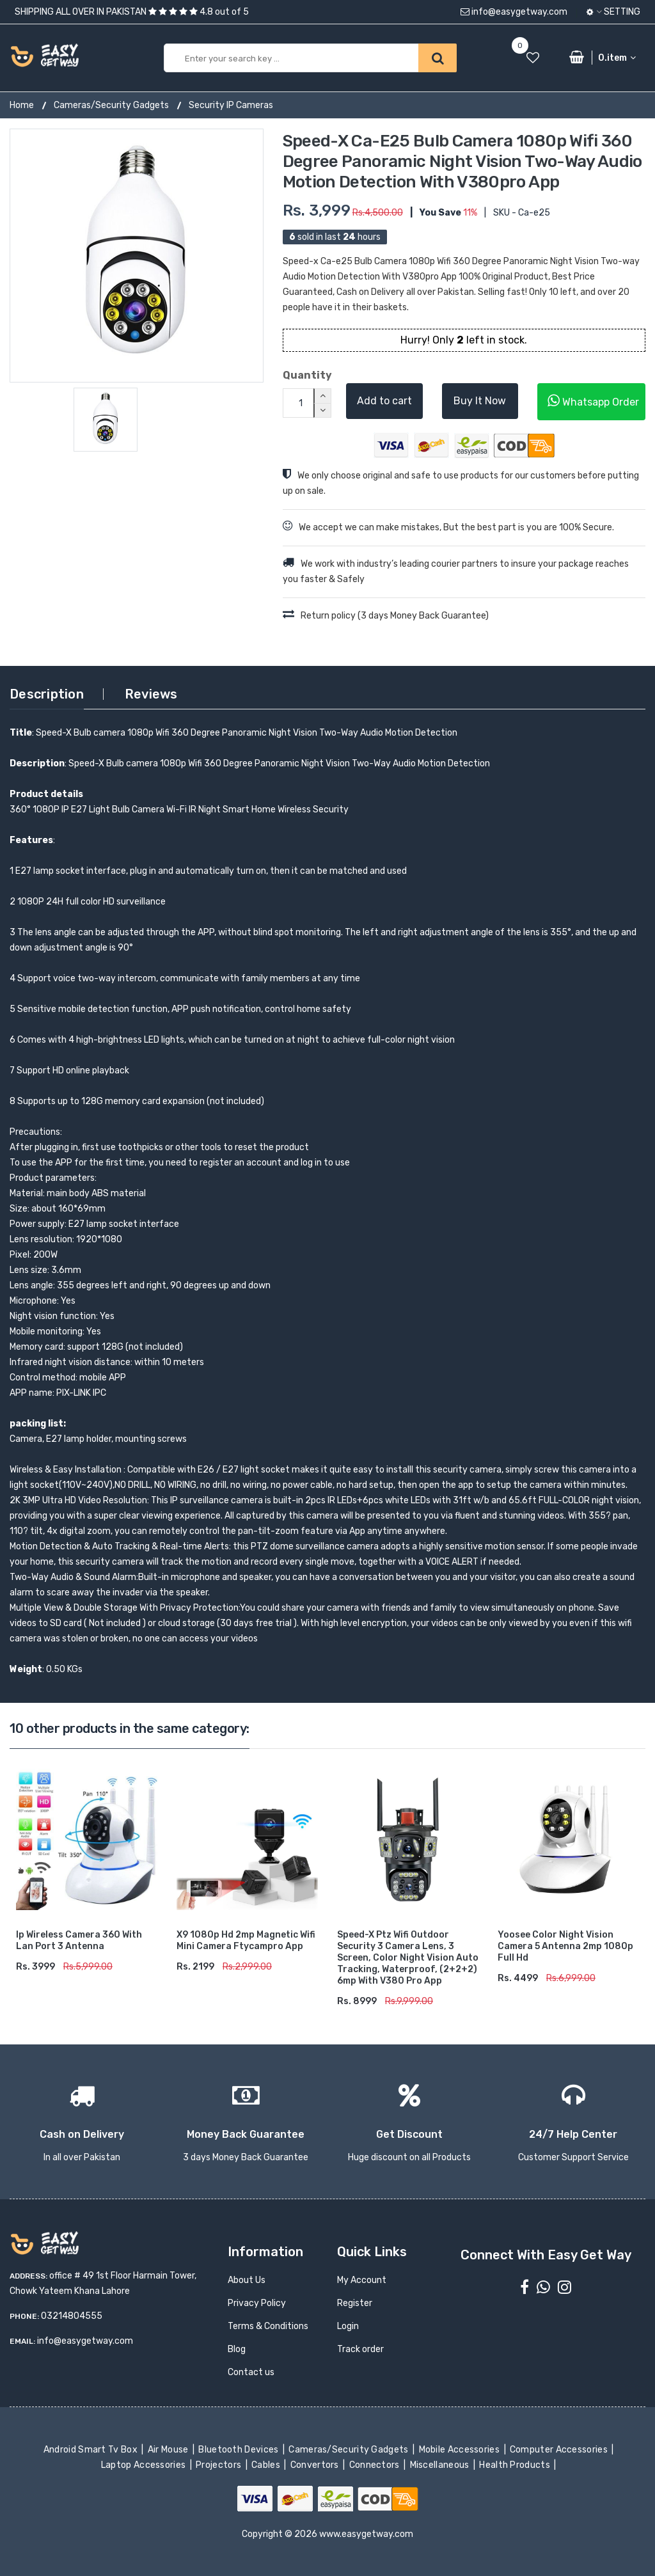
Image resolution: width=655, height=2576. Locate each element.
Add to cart (384, 401)
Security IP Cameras (231, 105)
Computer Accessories (560, 2449)
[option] (137, 256)
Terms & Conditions (268, 2326)
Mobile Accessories (459, 2449)
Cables (267, 2465)
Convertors (315, 2465)
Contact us (251, 2372)
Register (354, 2303)
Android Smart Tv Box (92, 2449)
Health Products (515, 2465)
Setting (613, 11)
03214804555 (71, 2316)
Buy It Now (480, 401)
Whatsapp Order (593, 400)
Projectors (220, 2465)
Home (22, 105)
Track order (360, 2349)
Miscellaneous (440, 2465)
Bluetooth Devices (239, 2449)
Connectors (375, 2465)
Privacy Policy (257, 2303)
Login (348, 2326)
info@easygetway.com (514, 11)
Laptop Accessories (144, 2465)
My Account (361, 2280)
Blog (237, 2349)
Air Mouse (169, 2449)
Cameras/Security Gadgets (111, 105)
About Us (246, 2280)
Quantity (305, 375)
